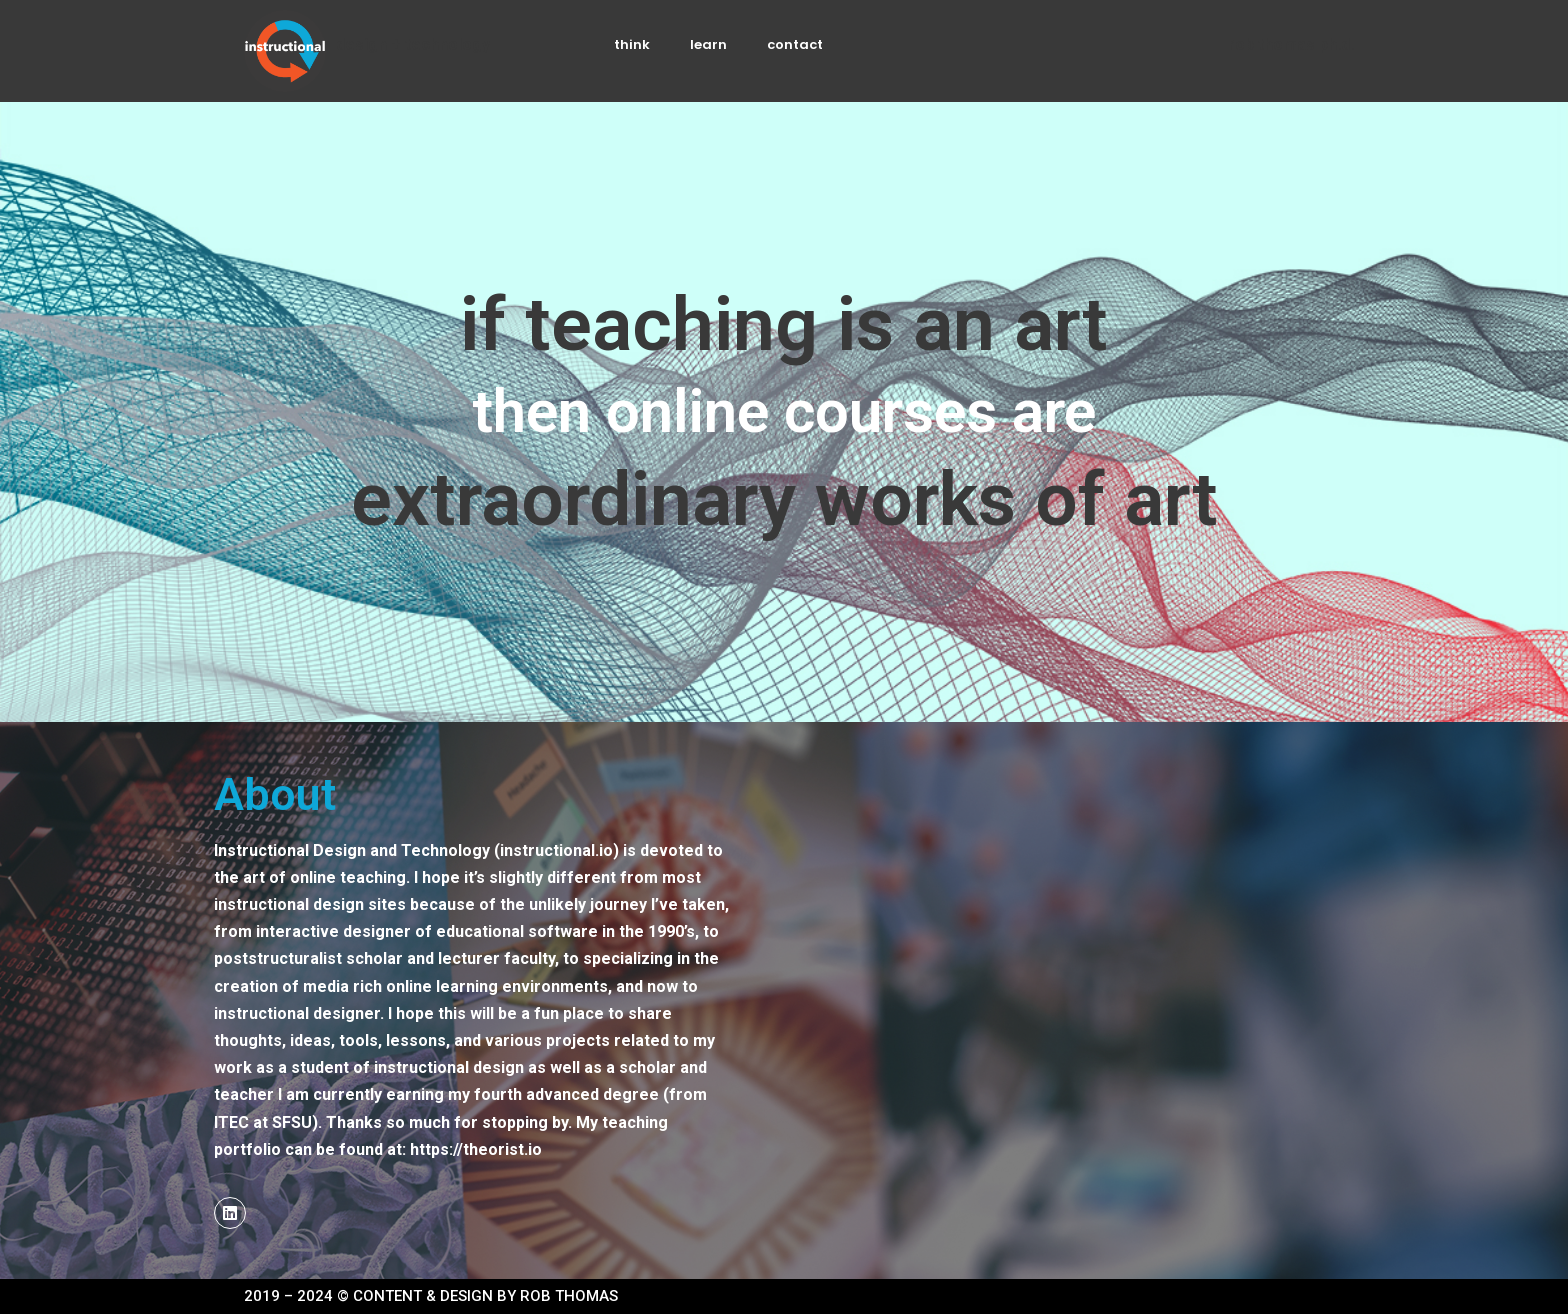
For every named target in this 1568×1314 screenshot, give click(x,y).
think (632, 44)
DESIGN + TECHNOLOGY (413, 44)
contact (795, 44)
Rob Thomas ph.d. (1291, 44)
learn (708, 44)
